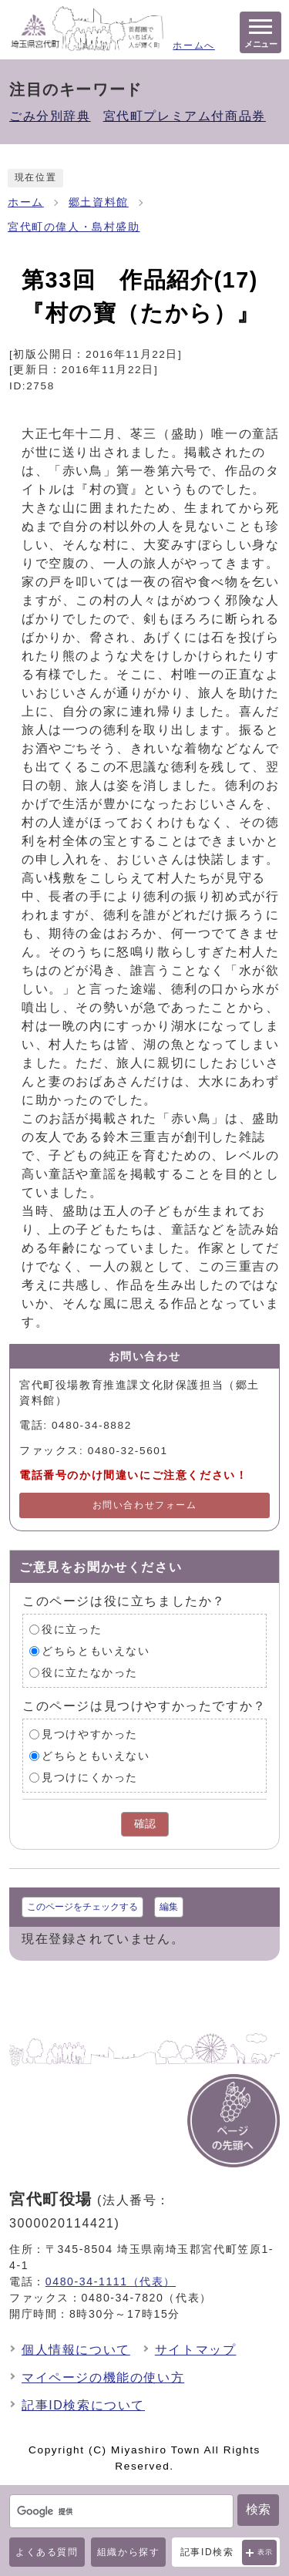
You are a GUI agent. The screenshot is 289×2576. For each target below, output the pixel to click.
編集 (169, 1906)
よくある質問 (47, 2552)
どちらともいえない (96, 1651)
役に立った (72, 1629)
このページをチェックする (82, 1906)
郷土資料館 (99, 202)
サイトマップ (196, 2349)
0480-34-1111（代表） (110, 2281)
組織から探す (128, 2552)
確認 (145, 1824)
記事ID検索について (83, 2405)
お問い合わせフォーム (144, 1505)
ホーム (26, 202)
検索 (258, 2509)
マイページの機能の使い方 (103, 2377)
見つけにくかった (90, 1777)
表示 (265, 2552)
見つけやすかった (90, 1734)
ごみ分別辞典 (50, 116)
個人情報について (76, 2349)
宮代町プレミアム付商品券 (184, 116)
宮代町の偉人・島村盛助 (74, 227)
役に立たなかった (90, 1673)
